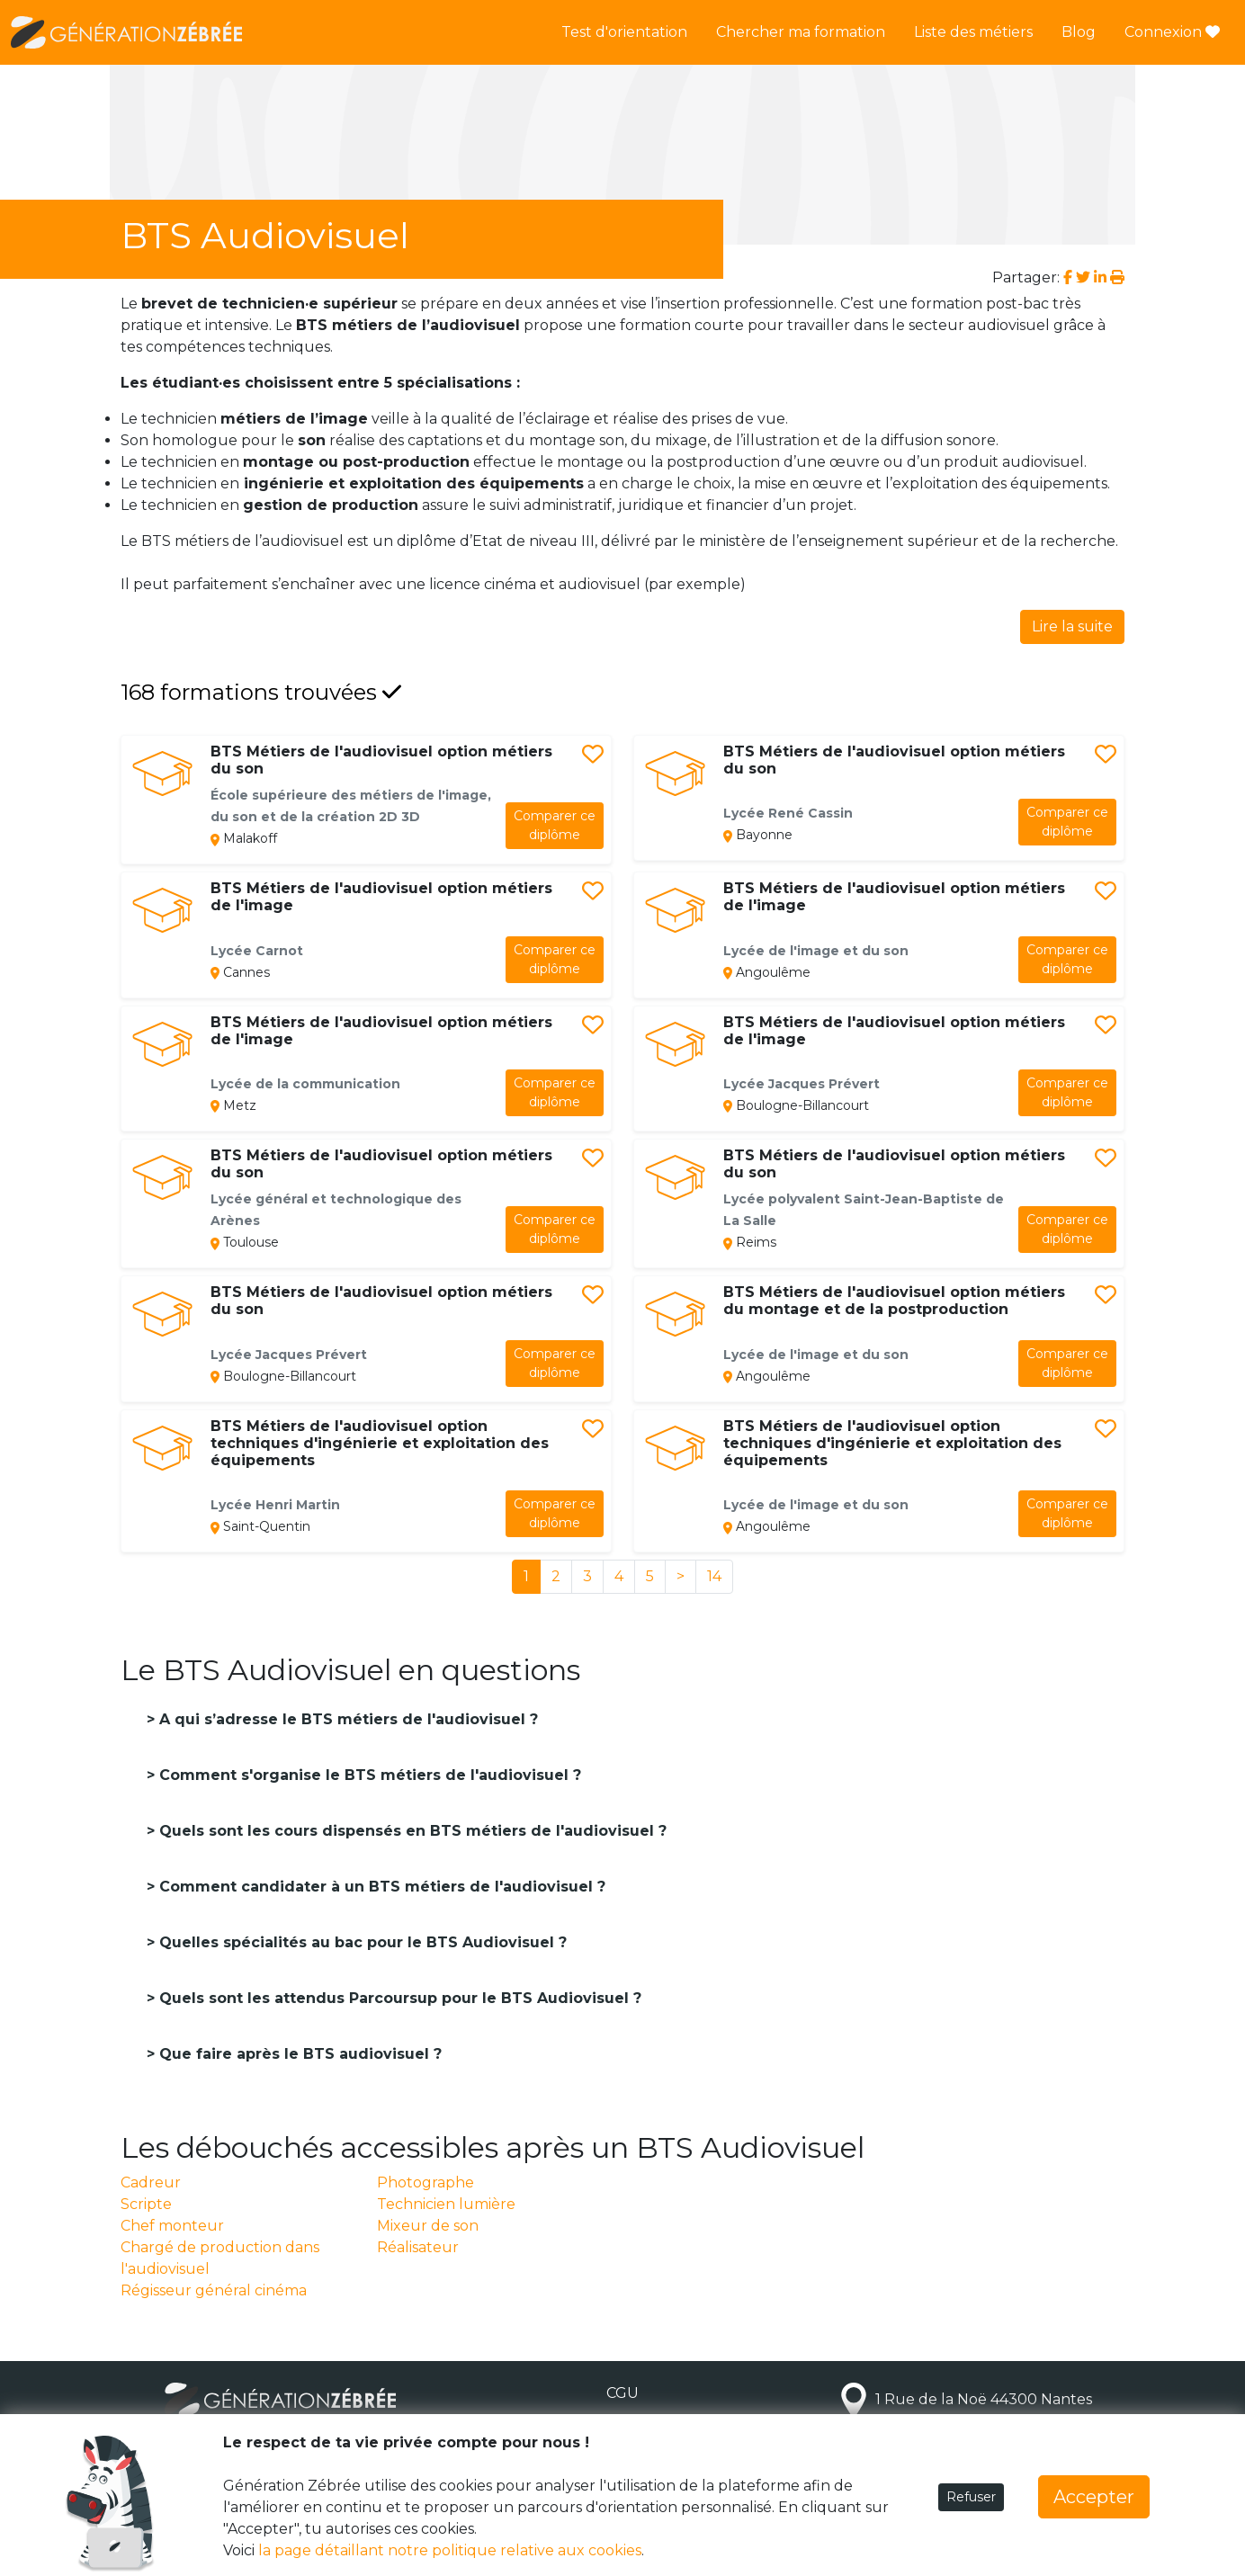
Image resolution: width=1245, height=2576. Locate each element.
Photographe (425, 2182)
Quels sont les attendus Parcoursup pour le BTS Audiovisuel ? (398, 1998)
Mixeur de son (428, 2225)
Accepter (1093, 2497)
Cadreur (151, 2182)
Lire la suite (1072, 626)
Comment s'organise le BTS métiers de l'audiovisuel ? (368, 1775)
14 (714, 1576)
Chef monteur (172, 2225)
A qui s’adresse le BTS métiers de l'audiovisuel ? (346, 1719)
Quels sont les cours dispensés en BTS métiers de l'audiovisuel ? (411, 1830)
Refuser (971, 2497)
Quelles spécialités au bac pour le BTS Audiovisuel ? (361, 1942)
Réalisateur (418, 2247)
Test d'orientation (624, 31)
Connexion (1172, 31)
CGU (622, 2393)
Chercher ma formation (800, 31)
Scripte (146, 2204)
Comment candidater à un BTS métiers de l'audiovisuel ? (380, 1886)
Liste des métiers (973, 31)
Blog (1078, 31)
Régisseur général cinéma (214, 2290)
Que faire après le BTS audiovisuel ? (298, 2053)
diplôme (555, 825)
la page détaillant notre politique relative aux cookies (449, 2550)
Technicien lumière (446, 2204)
